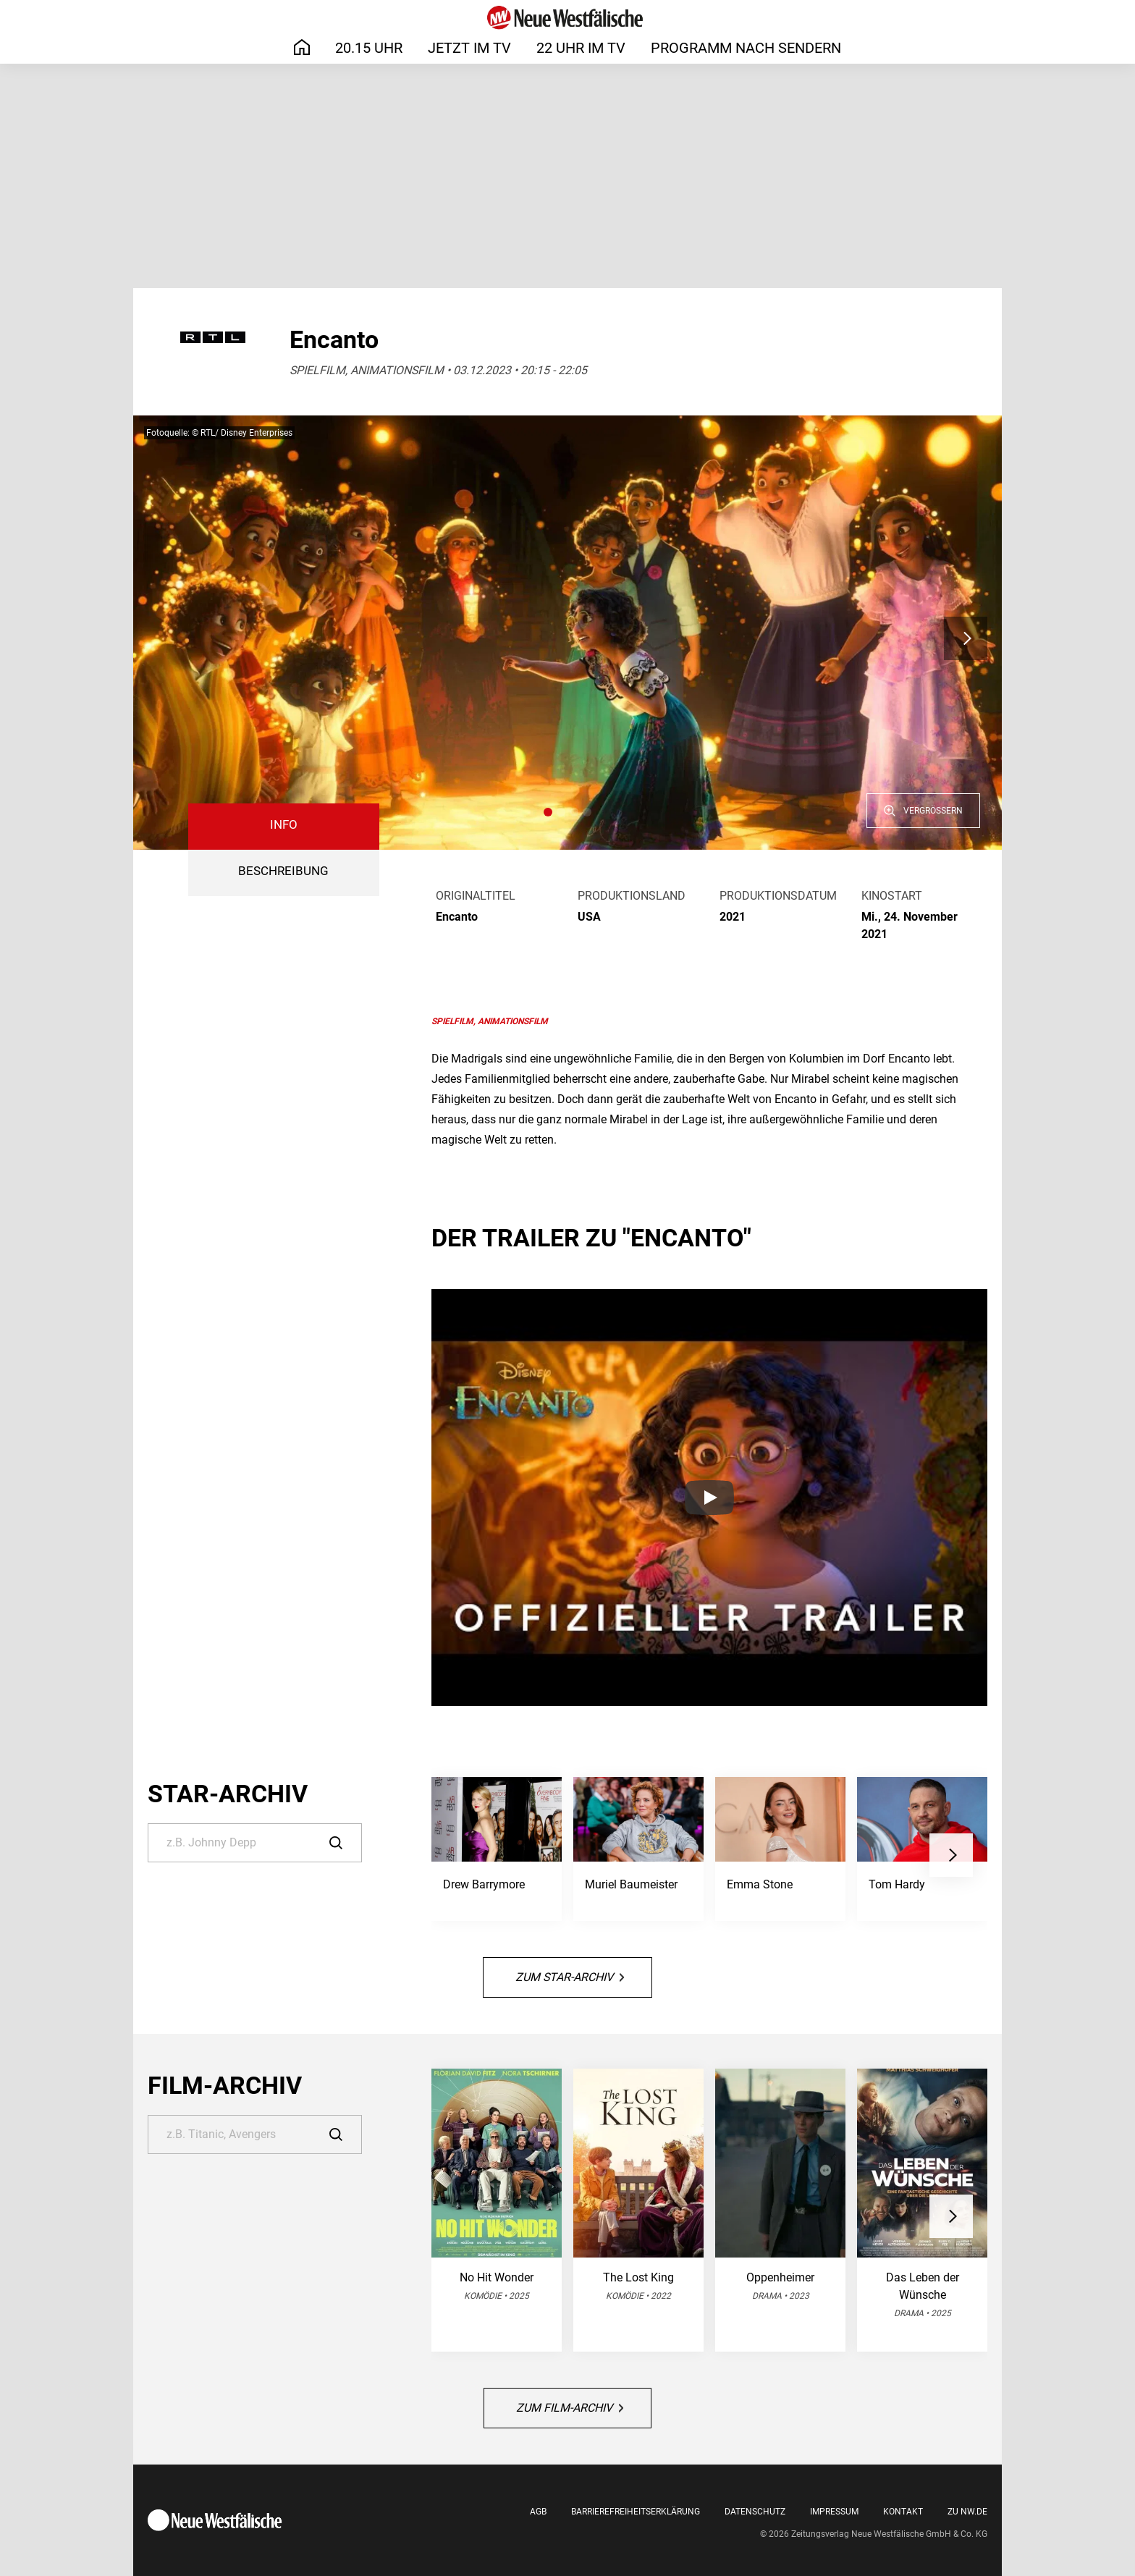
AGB (538, 2512)
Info (284, 825)
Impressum (834, 2512)
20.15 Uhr (368, 47)
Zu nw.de (967, 2512)
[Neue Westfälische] (567, 17)
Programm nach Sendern (746, 47)
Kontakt (903, 2512)
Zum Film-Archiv (569, 2408)
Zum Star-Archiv (569, 1977)
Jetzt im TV (469, 47)
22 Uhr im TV (580, 47)
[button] (548, 812)
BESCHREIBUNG (283, 871)
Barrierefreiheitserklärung (635, 2512)
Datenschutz (755, 2512)
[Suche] (255, 1842)
